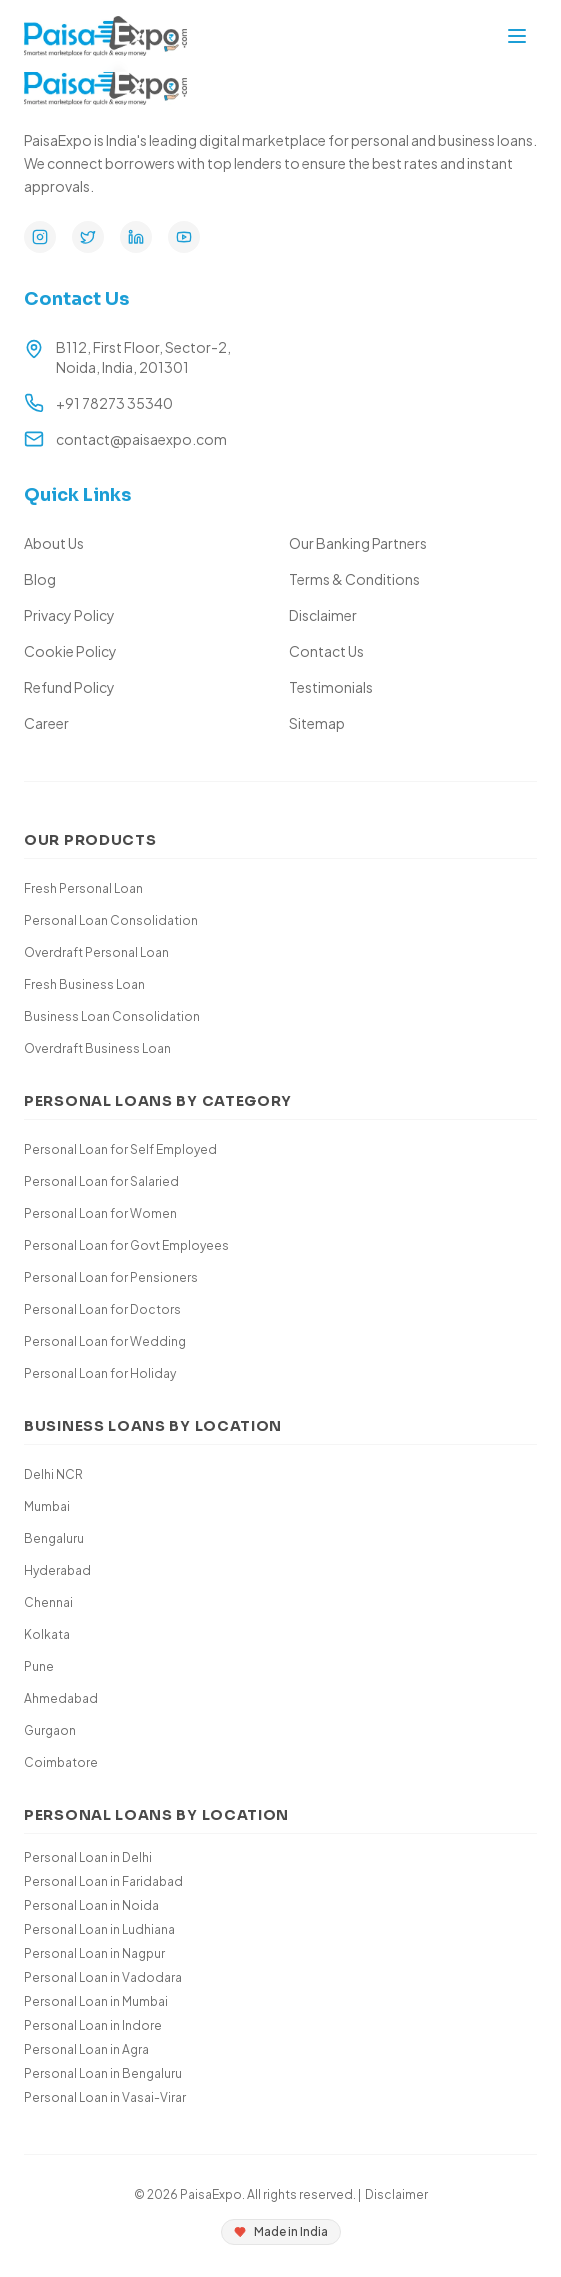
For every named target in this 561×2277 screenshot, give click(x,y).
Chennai (48, 1602)
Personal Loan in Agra (86, 2049)
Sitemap (317, 723)
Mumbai (47, 1506)
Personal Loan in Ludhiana (99, 1929)
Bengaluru (54, 1538)
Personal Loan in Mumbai (96, 2001)
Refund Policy (69, 687)
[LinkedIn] (136, 237)
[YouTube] (184, 237)
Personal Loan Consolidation (111, 920)
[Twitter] (88, 237)
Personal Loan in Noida (91, 1905)
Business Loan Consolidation (112, 1016)
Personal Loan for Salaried (101, 1181)
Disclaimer (323, 615)
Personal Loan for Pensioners (111, 1277)
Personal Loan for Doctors (102, 1309)
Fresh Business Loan (84, 984)
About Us (54, 543)
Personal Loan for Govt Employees (126, 1245)
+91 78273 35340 (114, 403)
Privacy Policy (69, 615)
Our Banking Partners (358, 543)
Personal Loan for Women (100, 1213)
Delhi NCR (53, 1474)
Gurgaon (50, 1730)
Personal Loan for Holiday (100, 1373)
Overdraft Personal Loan (96, 952)
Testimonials (331, 687)
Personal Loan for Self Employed (120, 1149)
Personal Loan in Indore (93, 2025)
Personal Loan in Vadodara (103, 1977)
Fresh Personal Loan (83, 888)
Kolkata (47, 1634)
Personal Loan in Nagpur (94, 1953)
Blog (40, 579)
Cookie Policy (70, 651)
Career (46, 723)
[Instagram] (40, 237)
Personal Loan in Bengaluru (103, 2073)
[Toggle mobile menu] (517, 36)
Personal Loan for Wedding (105, 1341)
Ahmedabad (61, 1698)
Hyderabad (57, 1570)
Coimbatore (61, 1762)
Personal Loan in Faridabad (103, 1881)
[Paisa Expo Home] (105, 36)
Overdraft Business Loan (97, 1048)
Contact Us (326, 651)
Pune (39, 1666)
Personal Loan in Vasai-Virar (105, 2097)
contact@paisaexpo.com (141, 439)
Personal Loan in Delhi (88, 1857)
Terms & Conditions (354, 579)
